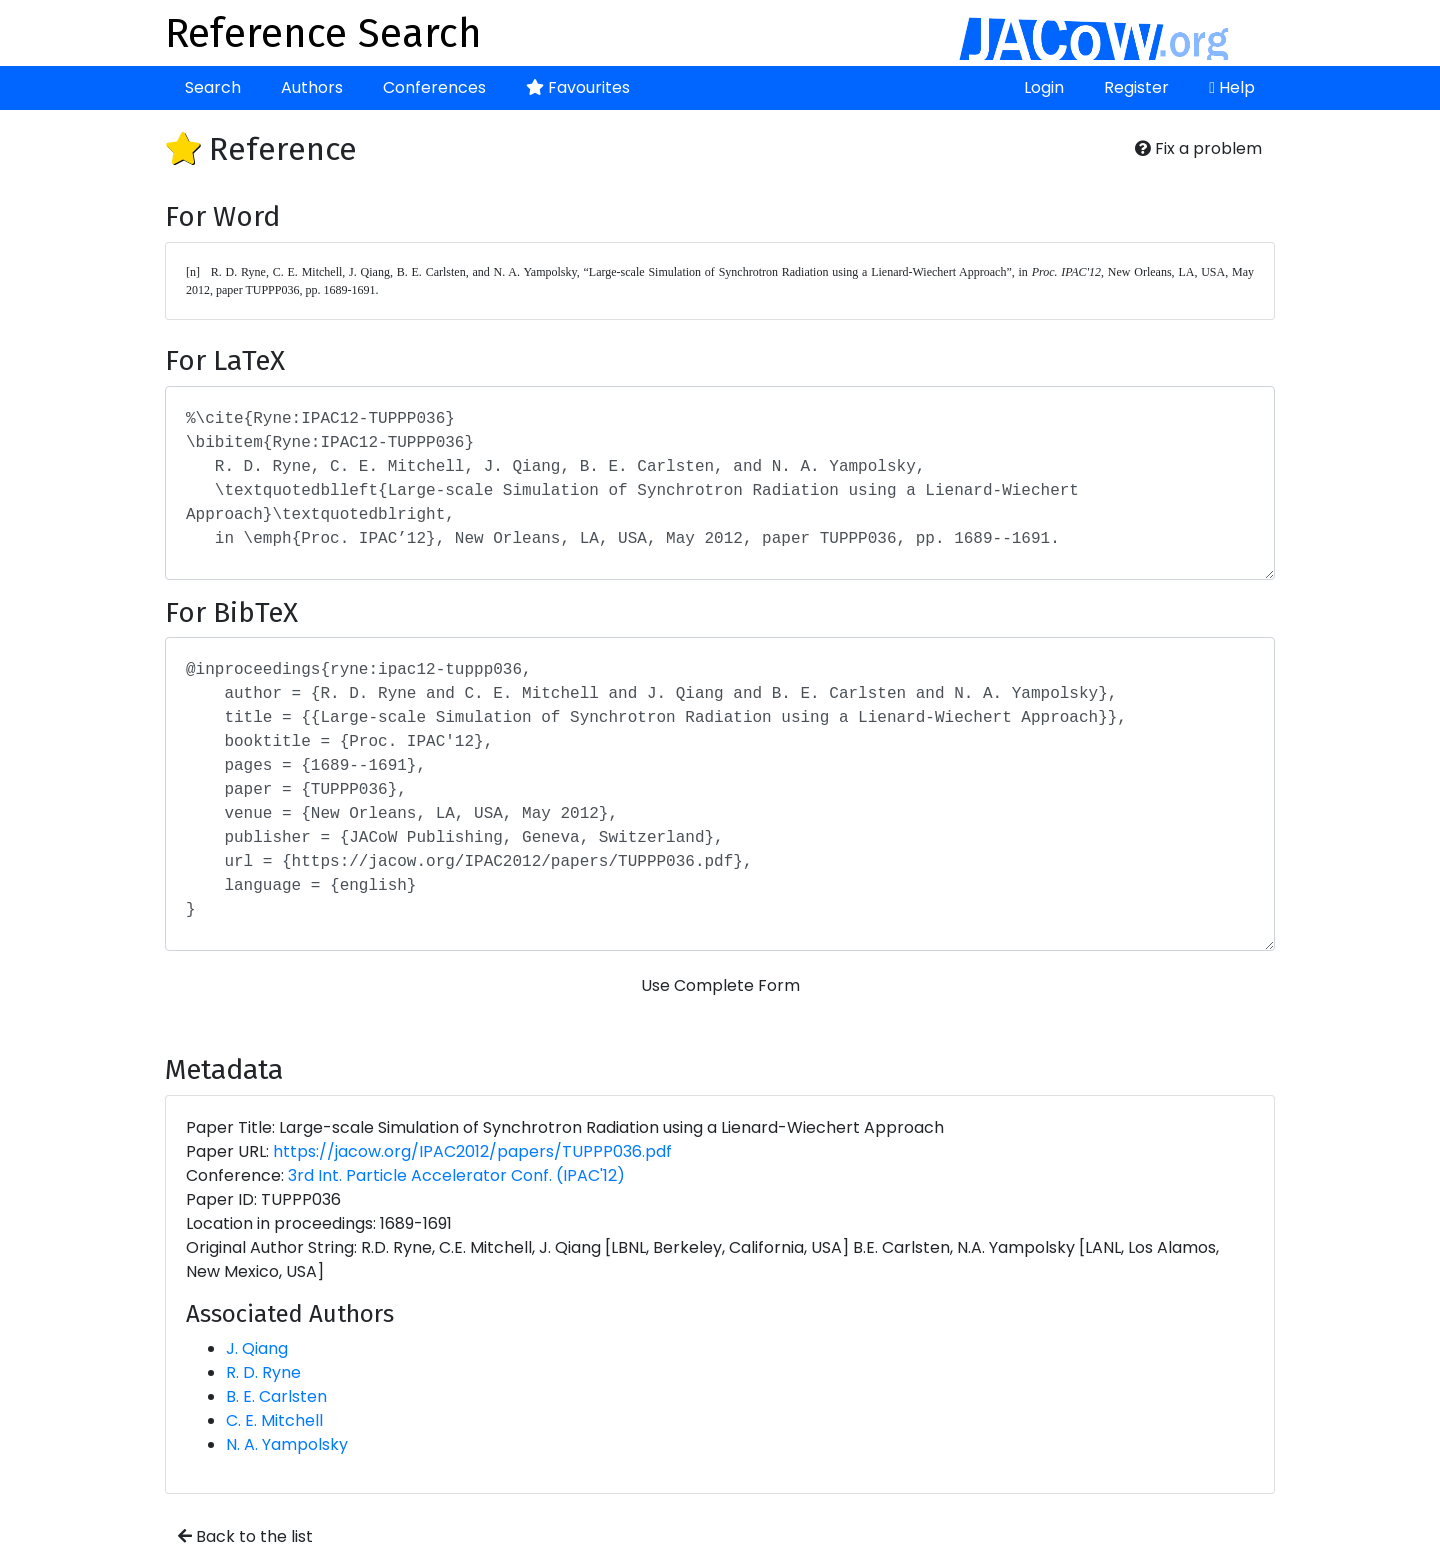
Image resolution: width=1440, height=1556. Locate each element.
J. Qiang (257, 1348)
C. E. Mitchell (274, 1420)
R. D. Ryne (263, 1372)
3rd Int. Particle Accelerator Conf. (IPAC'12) (456, 1175)
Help (1232, 87)
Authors (312, 87)
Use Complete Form (720, 985)
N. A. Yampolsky (287, 1444)
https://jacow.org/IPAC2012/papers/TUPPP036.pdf (472, 1151)
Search (213, 87)
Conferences (434, 87)
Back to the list (245, 1536)
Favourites (578, 87)
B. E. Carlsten (276, 1396)
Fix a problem (1198, 148)
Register (1136, 87)
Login (1044, 87)
